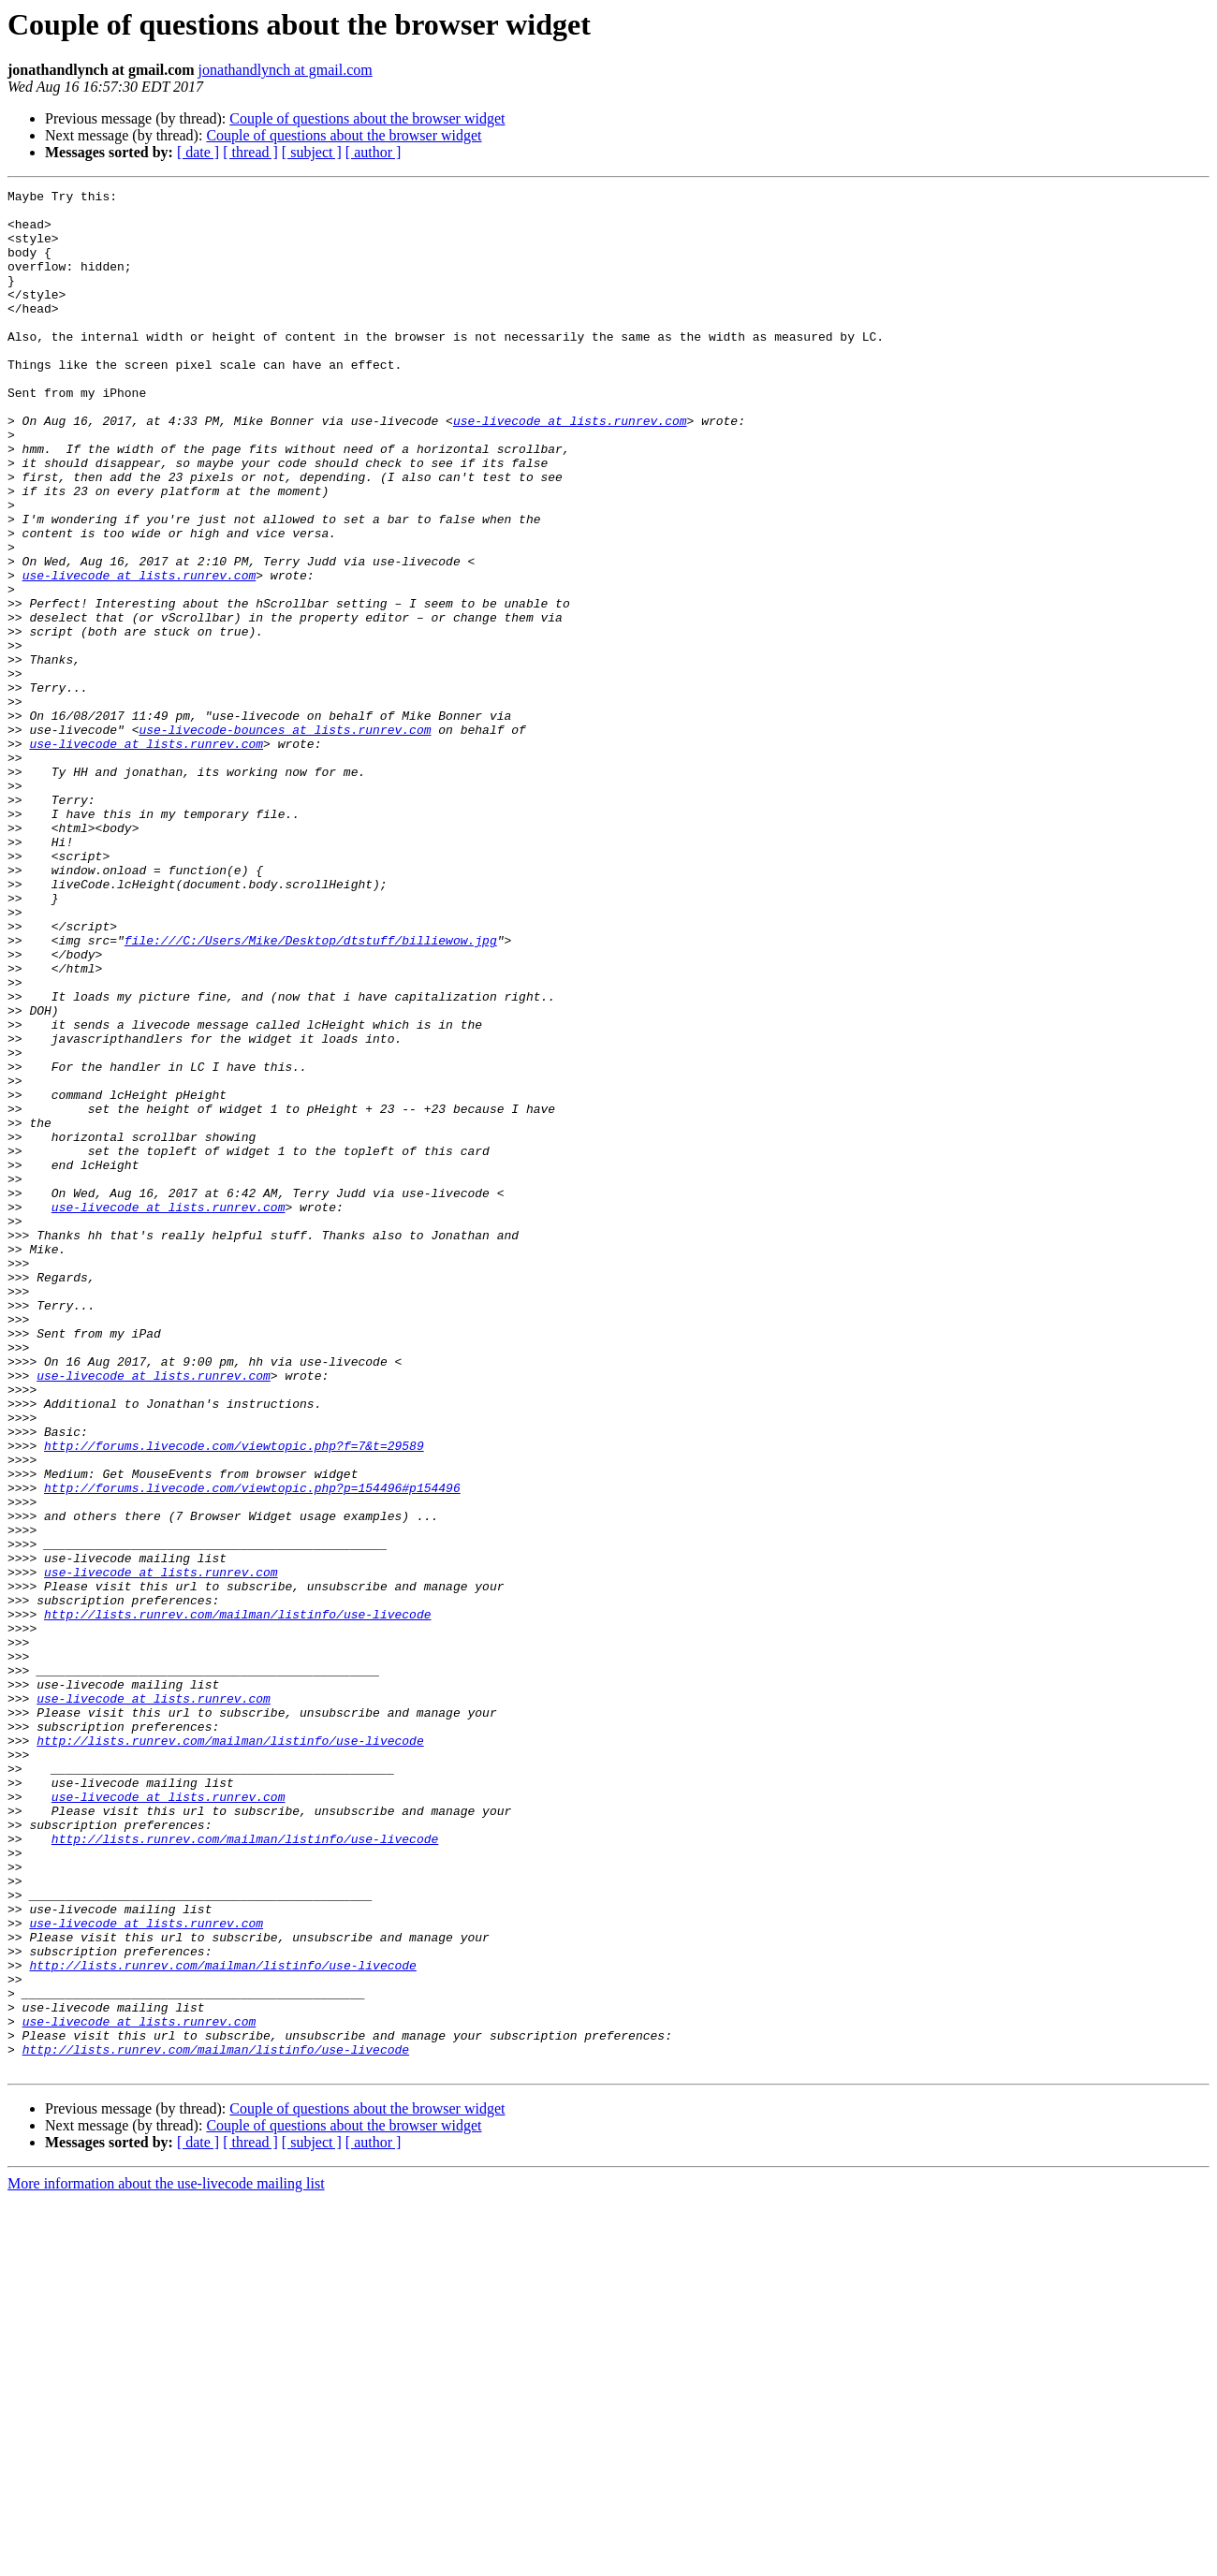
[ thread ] (250, 152)
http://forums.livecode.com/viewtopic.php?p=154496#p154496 (252, 1748)
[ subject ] (312, 152)
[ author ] (373, 152)
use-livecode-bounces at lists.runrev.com (285, 838)
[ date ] (198, 152)
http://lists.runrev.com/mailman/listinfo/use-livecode (237, 1900)
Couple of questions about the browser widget (367, 118)
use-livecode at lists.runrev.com (570, 468)
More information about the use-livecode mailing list (166, 2560)
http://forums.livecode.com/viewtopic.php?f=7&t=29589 (234, 1698)
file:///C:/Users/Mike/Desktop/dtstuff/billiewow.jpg (311, 1091)
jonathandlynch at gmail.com (285, 70)
